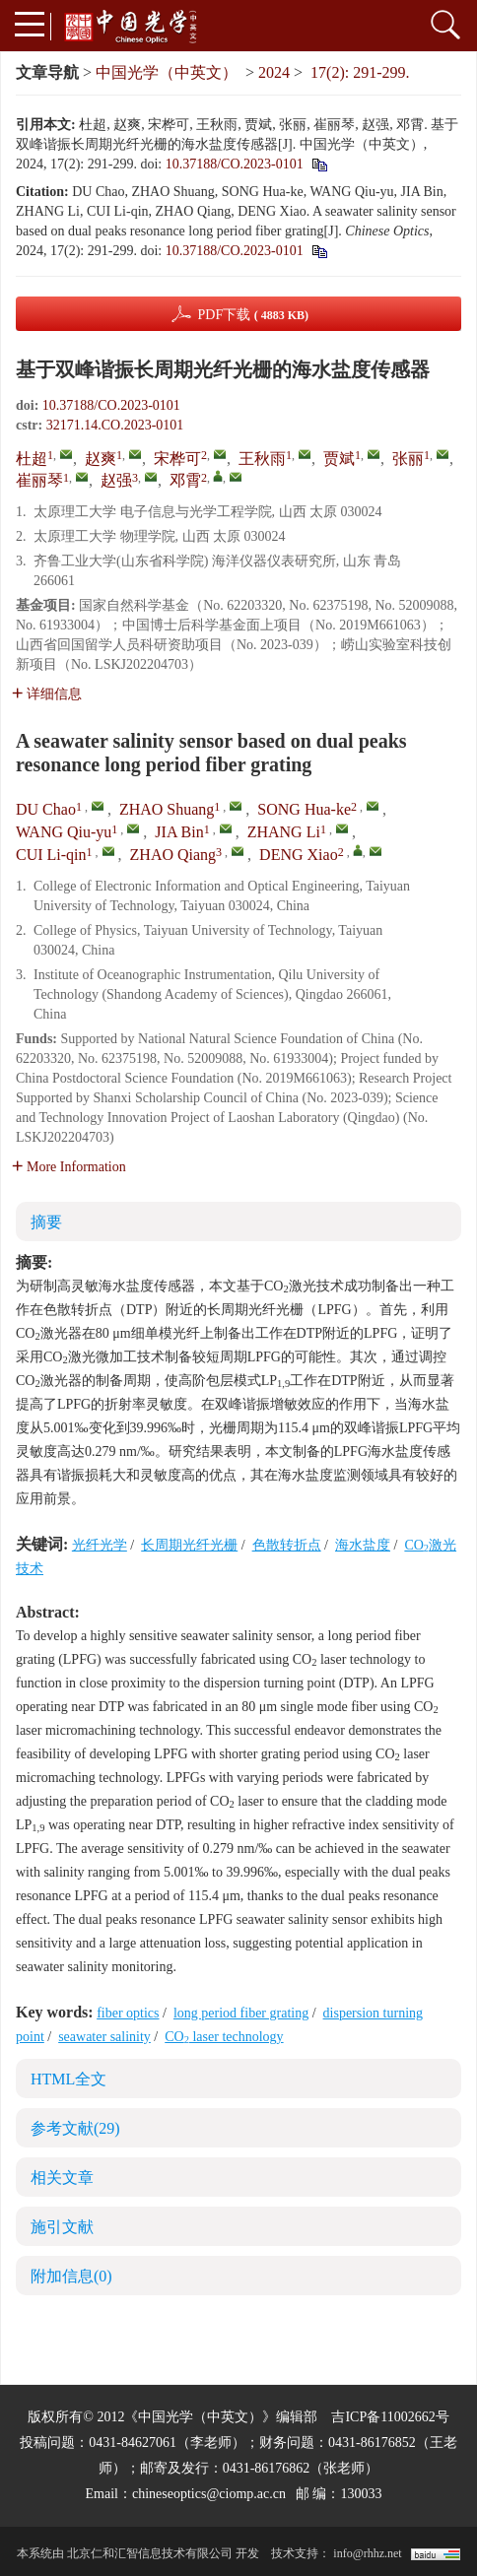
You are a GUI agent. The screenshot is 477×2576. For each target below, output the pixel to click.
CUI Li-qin (51, 854)
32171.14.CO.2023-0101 (115, 425)
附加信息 (71, 2276)
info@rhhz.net (367, 2553)
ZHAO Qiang (173, 854)
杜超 (31, 458)
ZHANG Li (283, 832)
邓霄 (185, 480)
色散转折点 (286, 1545)
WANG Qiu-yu (63, 832)
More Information (69, 1166)
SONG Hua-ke (304, 809)
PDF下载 (252, 314)
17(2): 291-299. (359, 72)
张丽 (408, 458)
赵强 (116, 480)
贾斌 (339, 458)
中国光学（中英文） (167, 72)
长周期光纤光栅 (189, 1545)
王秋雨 (262, 458)
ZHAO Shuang (166, 809)
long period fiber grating (240, 2013)
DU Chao (46, 809)
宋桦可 (177, 458)
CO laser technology (224, 2036)
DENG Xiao (298, 854)
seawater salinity (104, 2036)
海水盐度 (362, 1545)
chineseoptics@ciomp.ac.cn (209, 2493)
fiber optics (128, 2013)
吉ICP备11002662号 (389, 2417)
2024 (274, 72)
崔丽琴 (39, 480)
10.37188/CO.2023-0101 (235, 164)
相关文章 (62, 2177)
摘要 (46, 1222)
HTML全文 (68, 2079)
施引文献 (62, 2226)
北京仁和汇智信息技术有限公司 (150, 2553)
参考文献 (75, 2128)
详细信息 (47, 694)
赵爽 (100, 458)
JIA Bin (179, 832)
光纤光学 (99, 1545)
